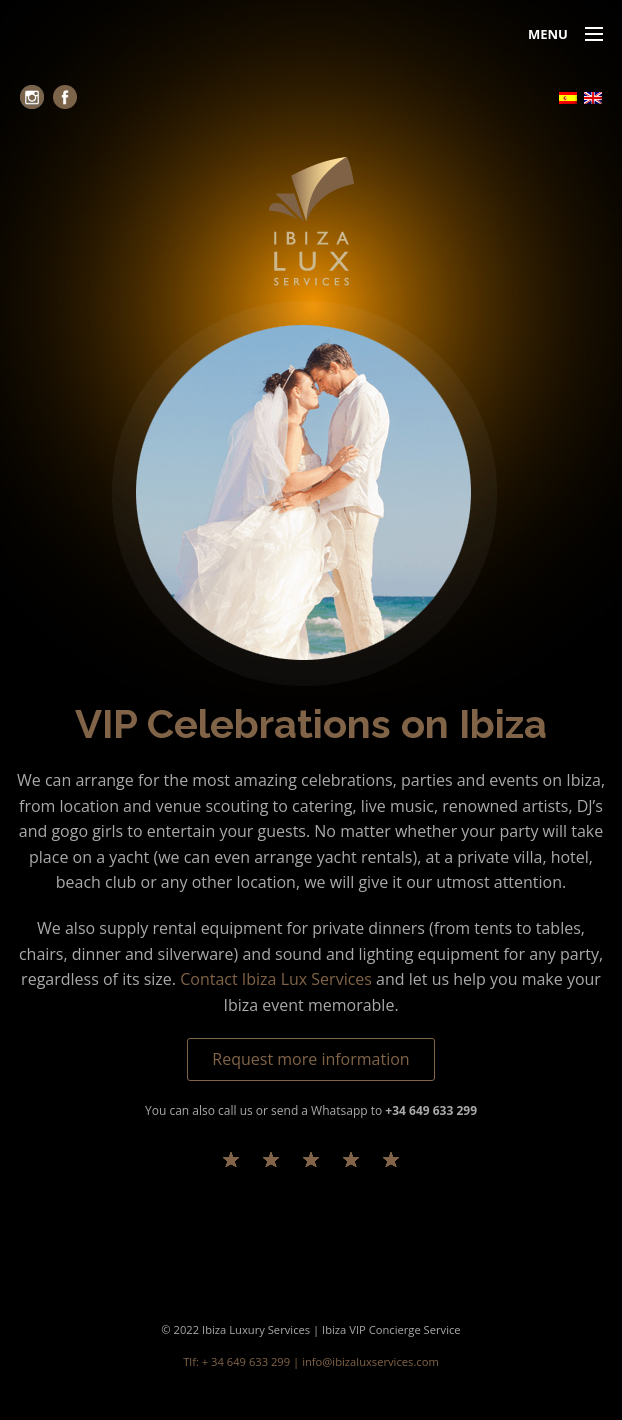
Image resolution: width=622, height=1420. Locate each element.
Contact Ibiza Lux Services (276, 979)
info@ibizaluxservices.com (370, 1361)
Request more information (310, 1059)
